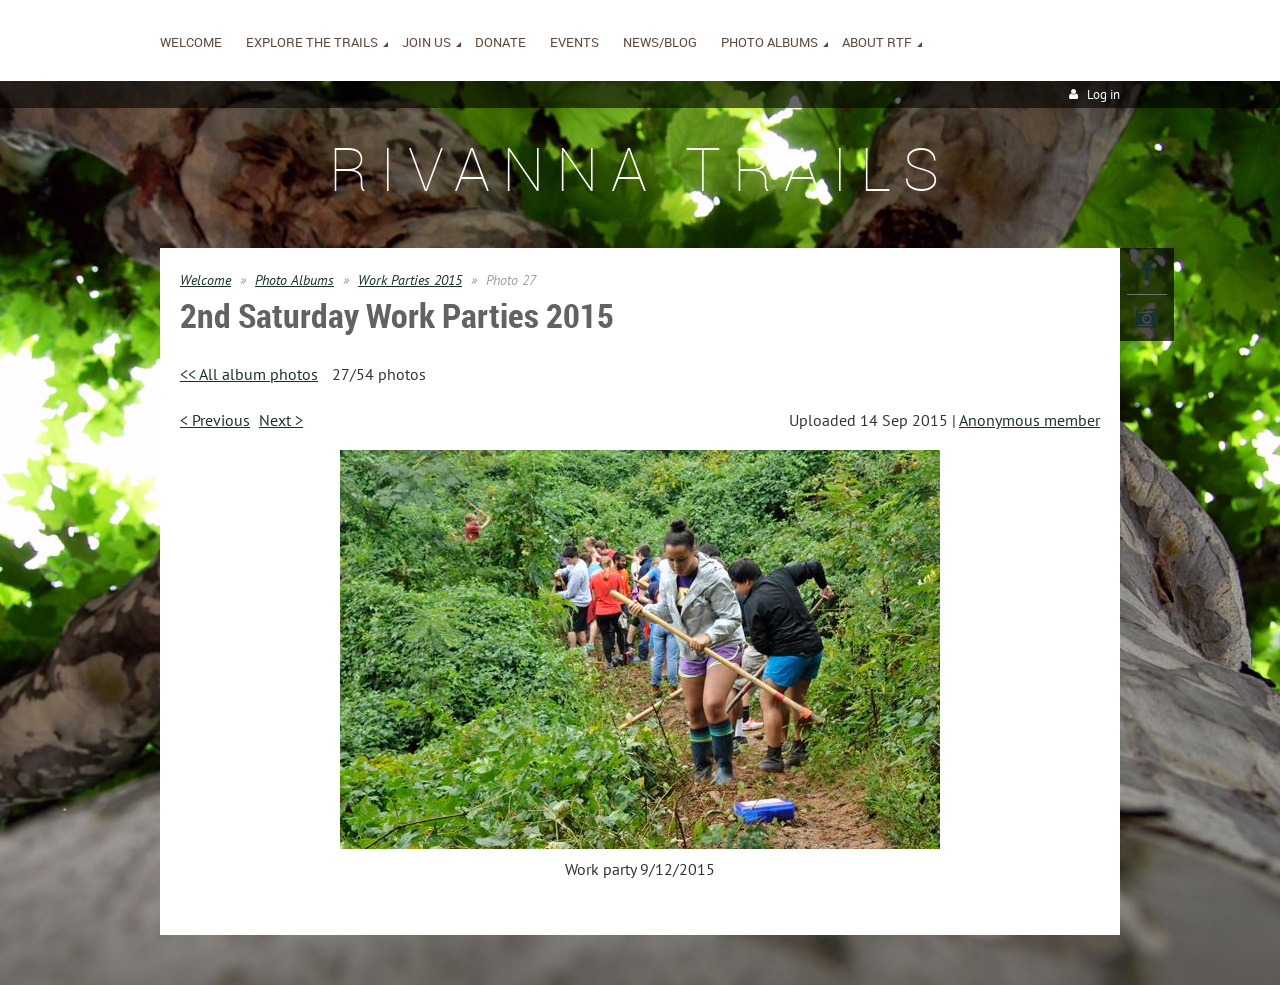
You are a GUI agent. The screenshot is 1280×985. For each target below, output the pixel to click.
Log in (1103, 94)
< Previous (215, 420)
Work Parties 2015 (410, 280)
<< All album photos (249, 374)
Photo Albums (294, 280)
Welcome (205, 280)
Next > (281, 420)
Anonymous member (1029, 420)
